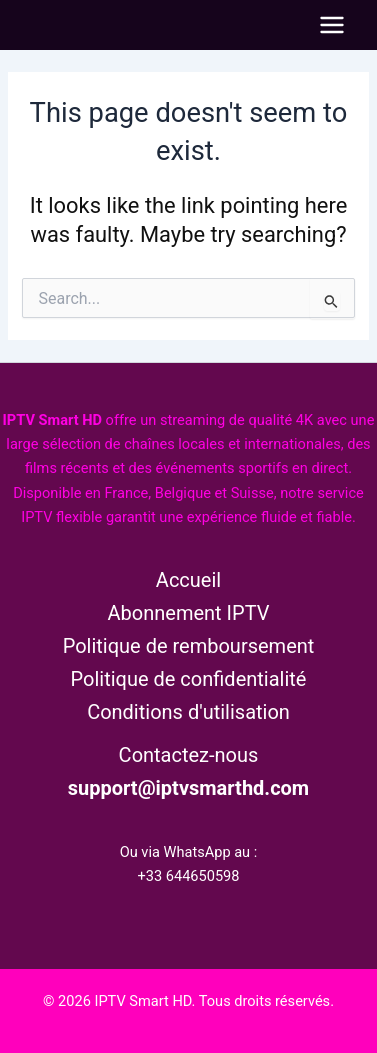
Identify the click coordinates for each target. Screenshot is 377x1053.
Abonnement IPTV (189, 613)
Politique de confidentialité (189, 679)
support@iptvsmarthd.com (188, 788)
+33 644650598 (188, 876)
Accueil (188, 580)
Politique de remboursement (189, 646)
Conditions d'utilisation (188, 712)
